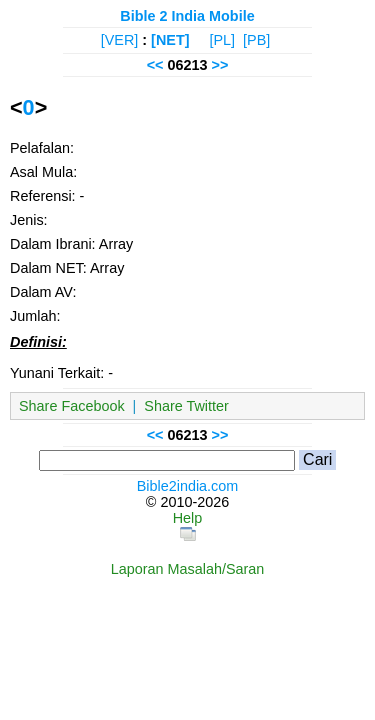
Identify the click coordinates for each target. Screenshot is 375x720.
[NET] (170, 40)
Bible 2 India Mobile (187, 16)
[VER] (120, 40)
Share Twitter (186, 406)
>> (220, 65)
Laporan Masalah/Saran (188, 569)
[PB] (256, 40)
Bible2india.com (188, 486)
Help (188, 518)
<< (155, 65)
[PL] (222, 40)
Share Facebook (72, 406)
